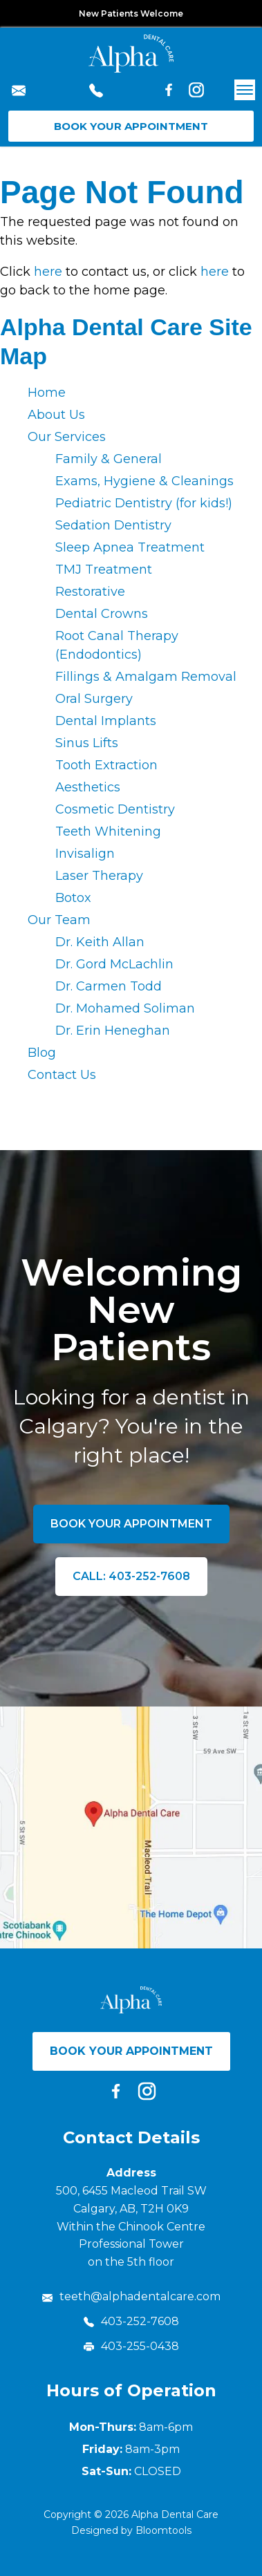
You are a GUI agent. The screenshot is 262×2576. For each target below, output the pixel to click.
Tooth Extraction (106, 765)
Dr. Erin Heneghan (112, 1030)
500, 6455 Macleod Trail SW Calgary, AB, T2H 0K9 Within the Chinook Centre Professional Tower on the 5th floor (131, 2226)
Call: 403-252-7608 (131, 1576)
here (48, 271)
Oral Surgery (94, 698)
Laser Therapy (99, 875)
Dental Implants (105, 720)
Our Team (59, 920)
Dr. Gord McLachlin (114, 964)
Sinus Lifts (86, 743)
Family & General (108, 459)
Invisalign (85, 853)
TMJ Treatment (103, 569)
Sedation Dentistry (113, 525)
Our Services (67, 436)
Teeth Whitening (108, 831)
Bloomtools (163, 2530)
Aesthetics (87, 787)
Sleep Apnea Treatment (130, 547)
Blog (42, 1052)
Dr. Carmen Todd (108, 986)
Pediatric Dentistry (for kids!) (143, 503)
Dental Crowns (101, 613)
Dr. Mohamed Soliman (125, 1008)
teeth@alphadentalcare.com (19, 93)
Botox (73, 897)
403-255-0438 (131, 2346)
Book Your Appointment (131, 126)
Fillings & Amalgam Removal (145, 676)
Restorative (90, 591)
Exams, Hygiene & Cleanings (144, 481)
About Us (56, 414)
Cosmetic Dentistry (115, 809)
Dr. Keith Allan (99, 942)
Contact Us (62, 1074)
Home (47, 392)
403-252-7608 (96, 93)
